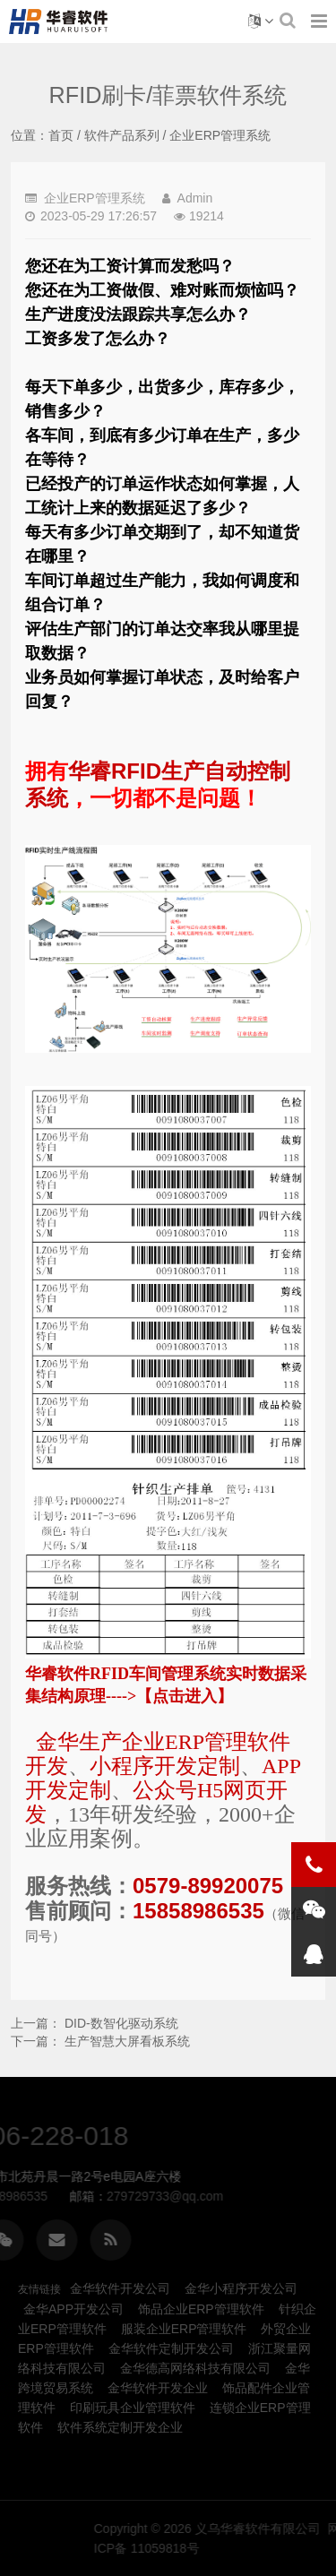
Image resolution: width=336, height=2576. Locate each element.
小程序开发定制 (165, 1766)
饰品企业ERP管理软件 (201, 2309)
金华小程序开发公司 (241, 2288)
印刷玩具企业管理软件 (132, 2407)
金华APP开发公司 (73, 2309)
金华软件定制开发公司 (171, 2348)
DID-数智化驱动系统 (121, 2023)
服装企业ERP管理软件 (184, 2329)
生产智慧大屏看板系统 (127, 2041)
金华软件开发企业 (158, 2388)
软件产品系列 (121, 135)
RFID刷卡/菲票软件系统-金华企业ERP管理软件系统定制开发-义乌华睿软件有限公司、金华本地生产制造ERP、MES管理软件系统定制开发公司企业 (62, 21)
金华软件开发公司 (120, 2288)
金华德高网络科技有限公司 (195, 2368)
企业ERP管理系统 (220, 135)
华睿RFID (114, 771)
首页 (60, 135)
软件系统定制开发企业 (120, 2427)
